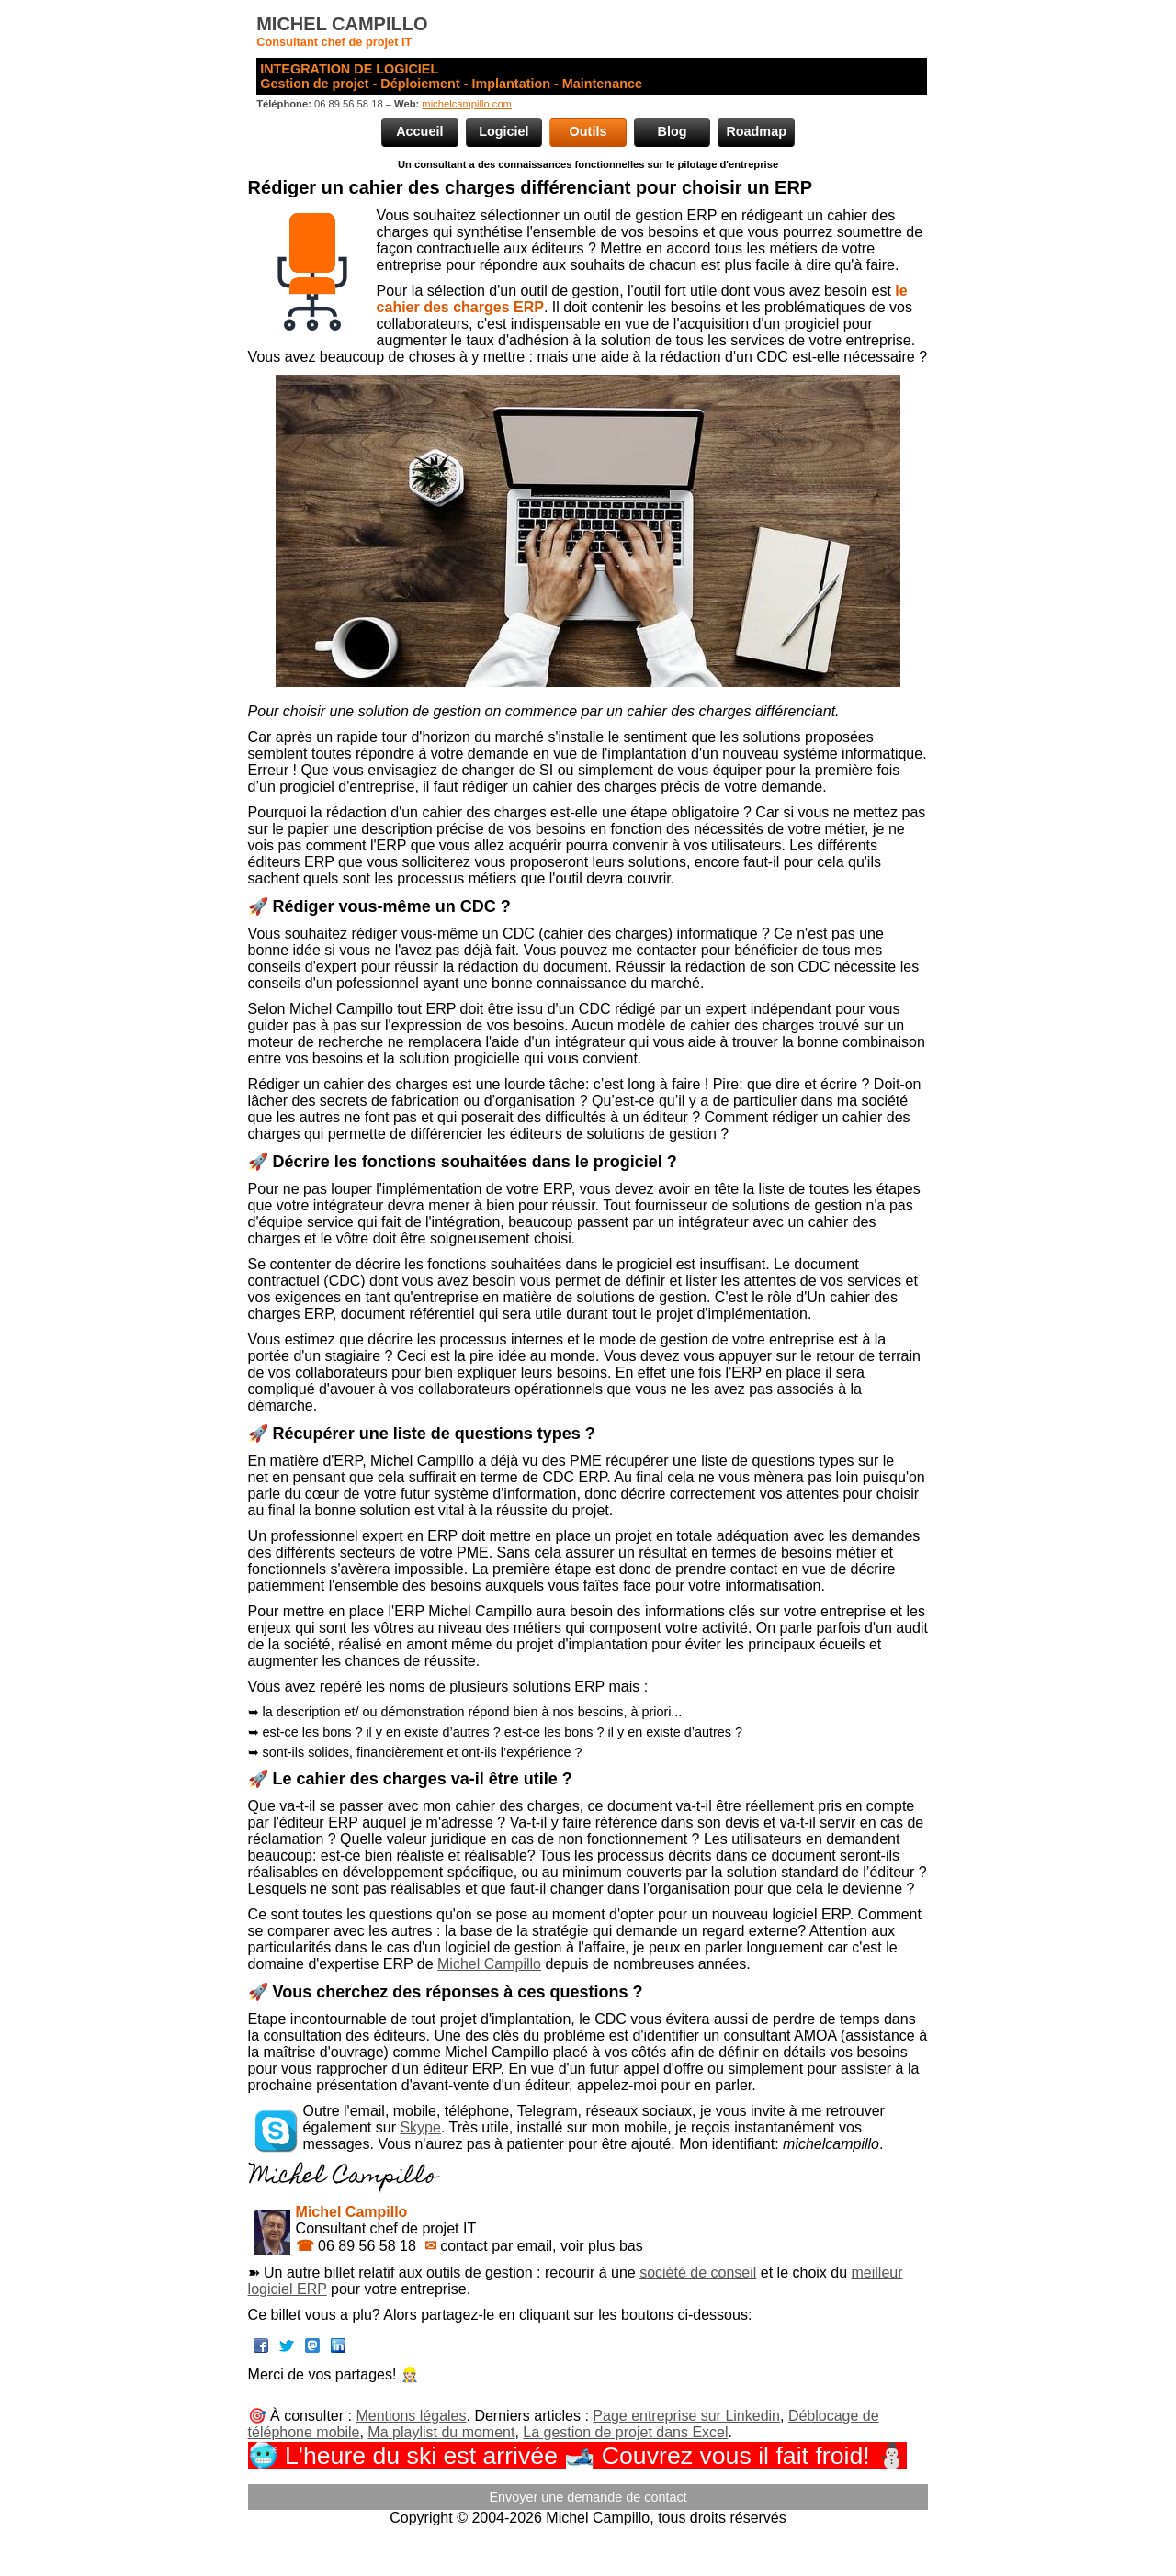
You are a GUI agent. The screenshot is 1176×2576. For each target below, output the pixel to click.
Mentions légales (411, 2416)
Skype (420, 2127)
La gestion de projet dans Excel (625, 2432)
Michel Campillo (489, 1964)
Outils (588, 131)
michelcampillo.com (467, 103)
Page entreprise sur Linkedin (686, 2416)
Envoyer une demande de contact (587, 2497)
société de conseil (697, 2272)
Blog (672, 131)
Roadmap (756, 131)
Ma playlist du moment (441, 2432)
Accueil (419, 131)
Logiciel (503, 131)
